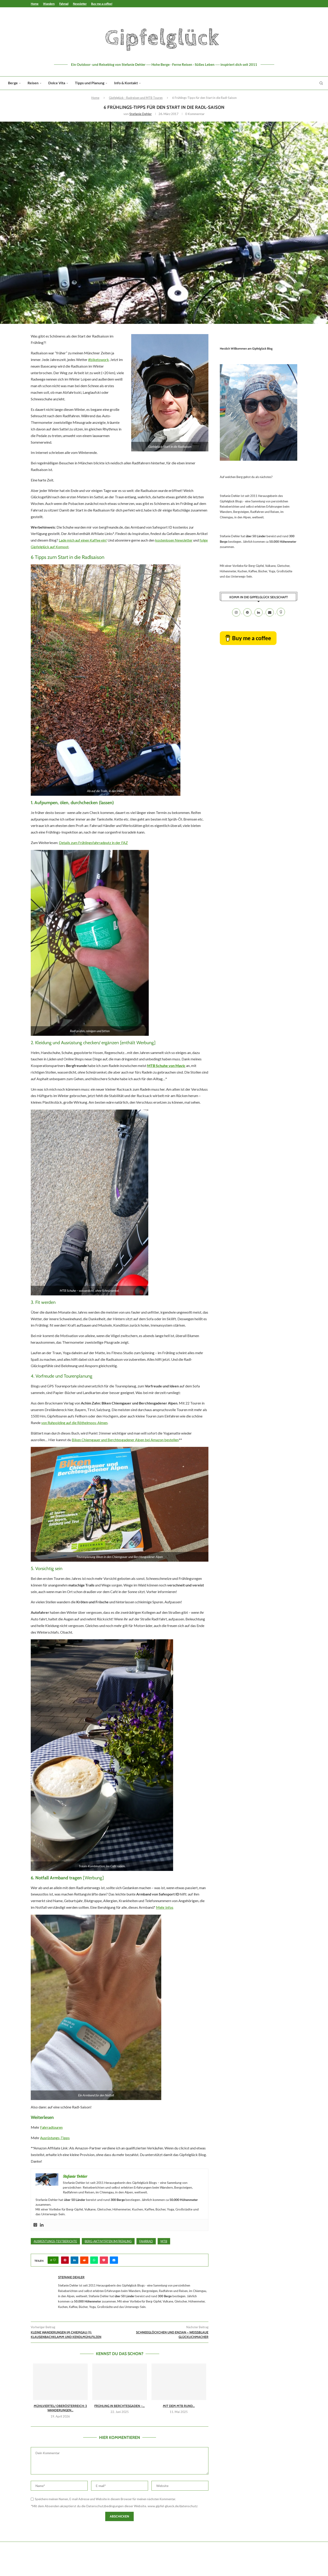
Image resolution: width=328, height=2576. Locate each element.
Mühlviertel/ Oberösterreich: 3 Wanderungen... (60, 2408)
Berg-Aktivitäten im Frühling (108, 2241)
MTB (164, 2241)
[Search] (321, 83)
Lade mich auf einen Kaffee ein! (83, 540)
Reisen (33, 83)
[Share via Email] (114, 2260)
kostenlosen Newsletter (173, 540)
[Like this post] (54, 2260)
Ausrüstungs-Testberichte (55, 2241)
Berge (13, 83)
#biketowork (98, 359)
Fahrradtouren (51, 2127)
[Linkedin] (258, 612)
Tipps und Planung (89, 83)
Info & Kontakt (126, 83)
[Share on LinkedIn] (74, 2260)
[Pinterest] (247, 612)
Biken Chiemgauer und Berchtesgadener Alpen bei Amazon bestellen (125, 1440)
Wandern (49, 3)
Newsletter (80, 3)
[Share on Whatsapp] (94, 2260)
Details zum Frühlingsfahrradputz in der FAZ (93, 842)
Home (34, 3)
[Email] (270, 612)
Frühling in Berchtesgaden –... (119, 2406)
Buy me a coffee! (101, 3)
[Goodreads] (281, 612)
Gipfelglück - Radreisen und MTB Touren (136, 98)
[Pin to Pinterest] (65, 2260)
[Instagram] (236, 612)
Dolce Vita (56, 83)
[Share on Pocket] (104, 2260)
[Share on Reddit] (84, 2260)
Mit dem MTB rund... (179, 2406)
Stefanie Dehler (140, 114)
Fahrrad (63, 3)
